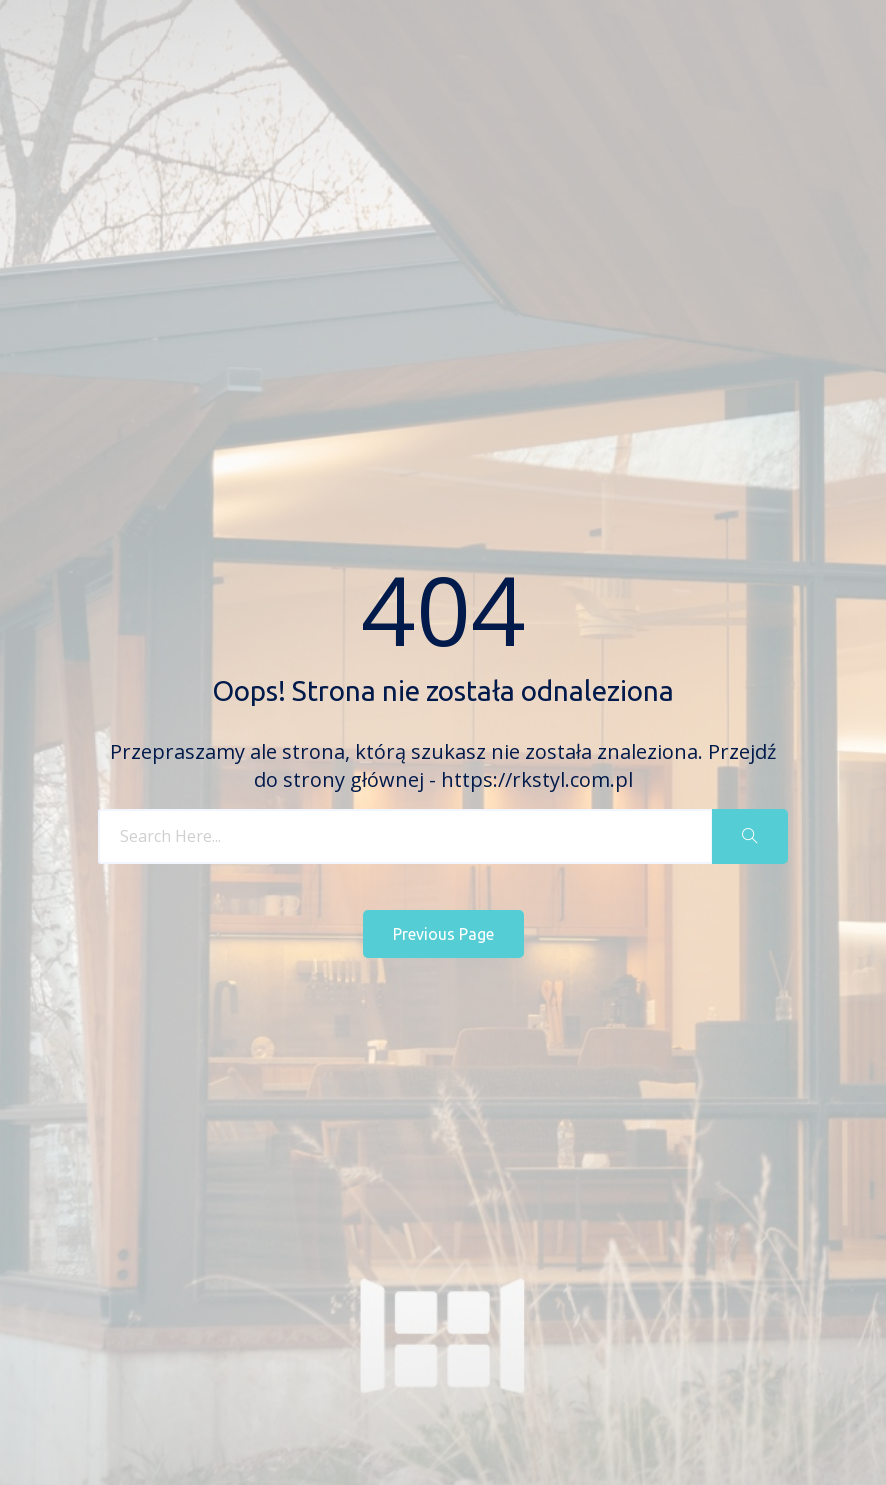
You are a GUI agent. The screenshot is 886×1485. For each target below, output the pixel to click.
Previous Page (443, 934)
